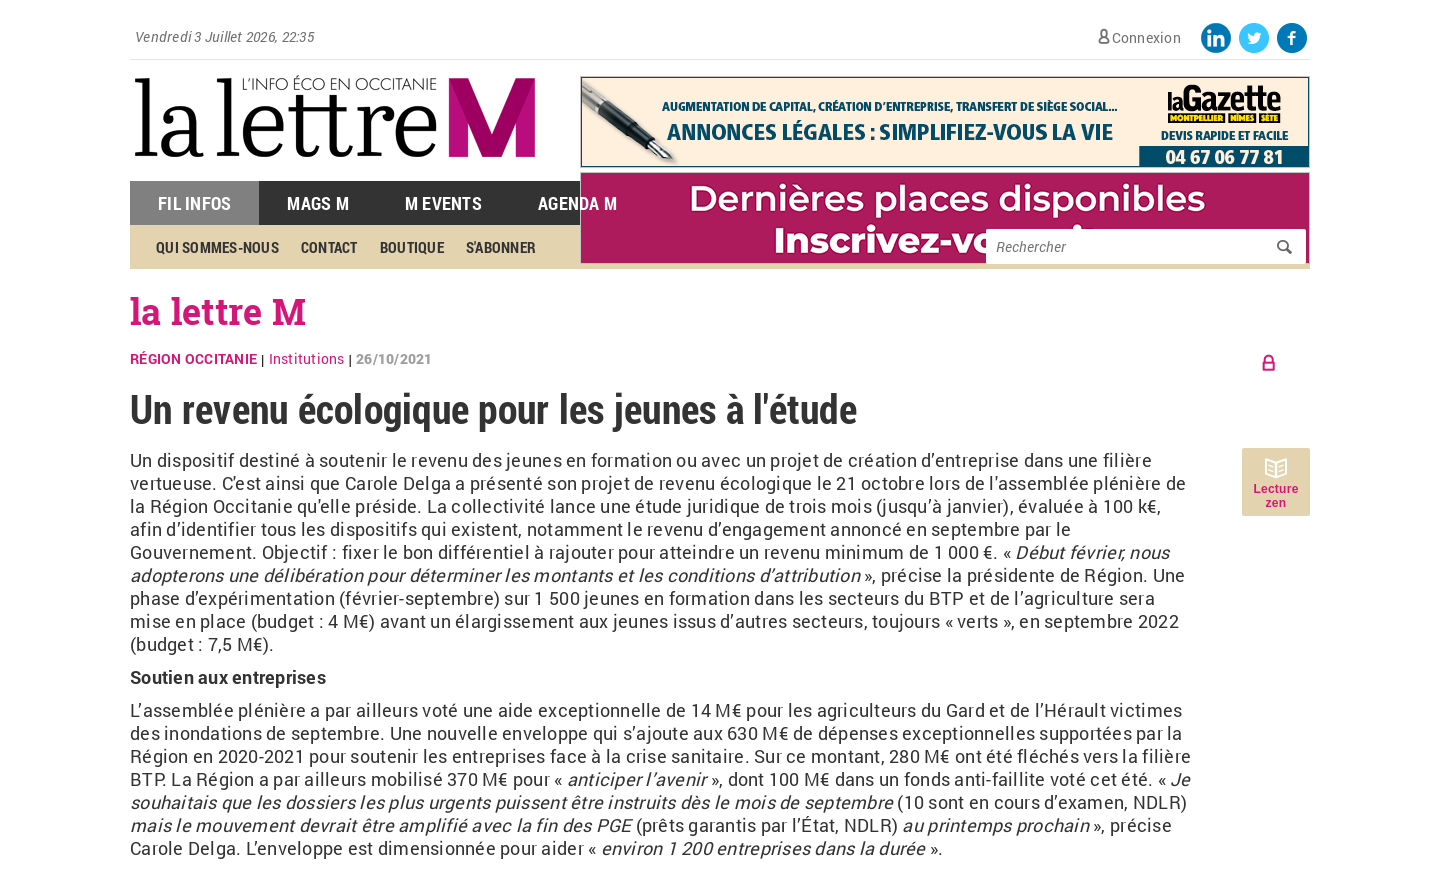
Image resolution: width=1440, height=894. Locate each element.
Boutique (412, 247)
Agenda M (577, 203)
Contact (329, 247)
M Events (443, 203)
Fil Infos (194, 203)
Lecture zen (1275, 496)
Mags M (318, 203)
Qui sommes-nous (217, 247)
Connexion (1146, 37)
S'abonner (501, 247)
